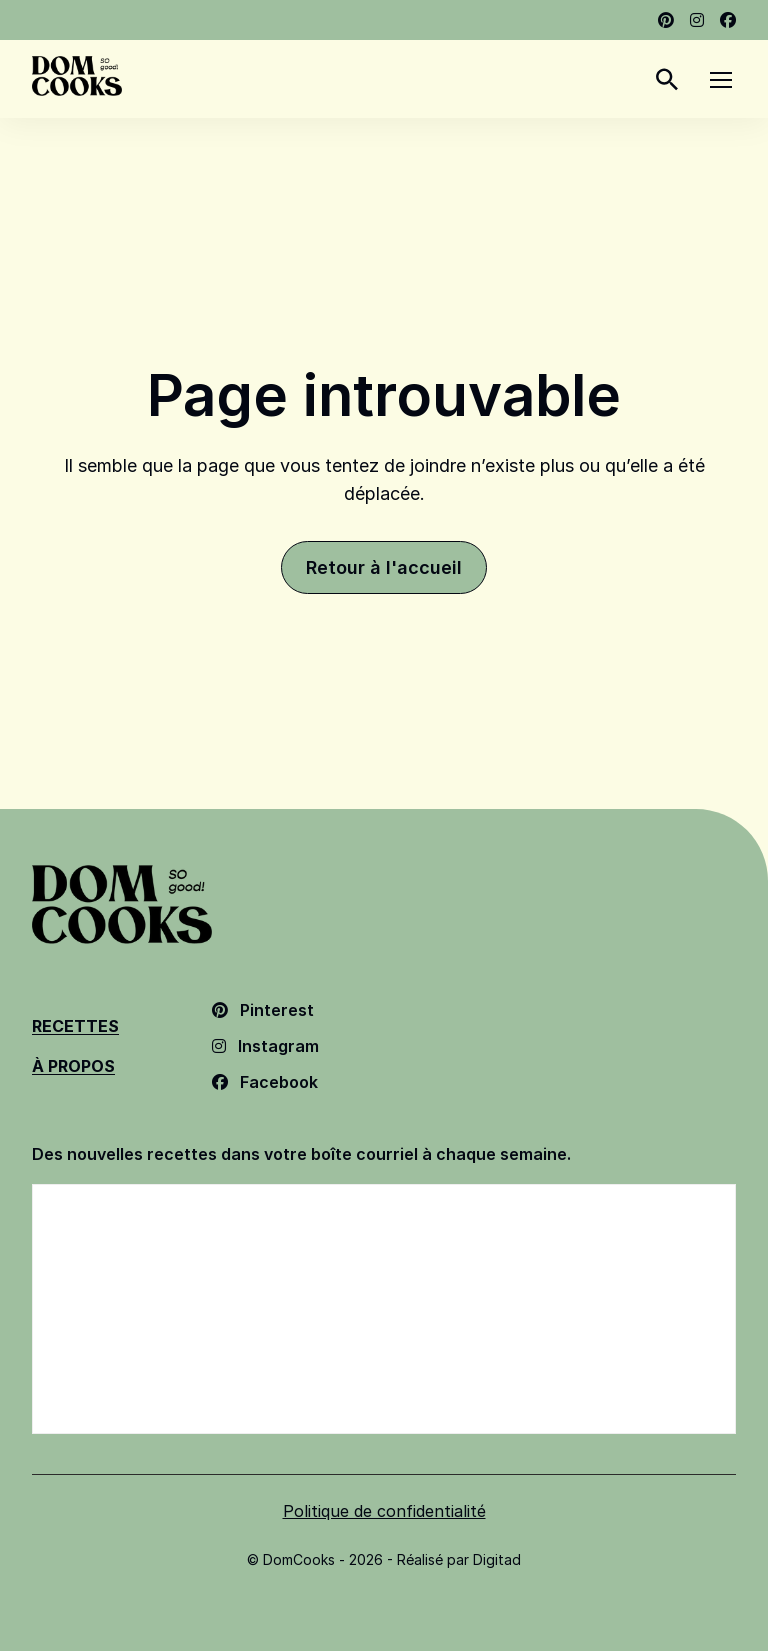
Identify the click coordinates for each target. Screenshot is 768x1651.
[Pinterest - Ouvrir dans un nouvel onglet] (666, 20)
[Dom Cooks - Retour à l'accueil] (77, 76)
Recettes (75, 1026)
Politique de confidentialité (384, 1511)
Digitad (497, 1559)
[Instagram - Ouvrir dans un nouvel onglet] (697, 20)
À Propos (73, 1066)
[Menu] (721, 79)
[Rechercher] (667, 79)
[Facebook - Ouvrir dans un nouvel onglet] (728, 20)
